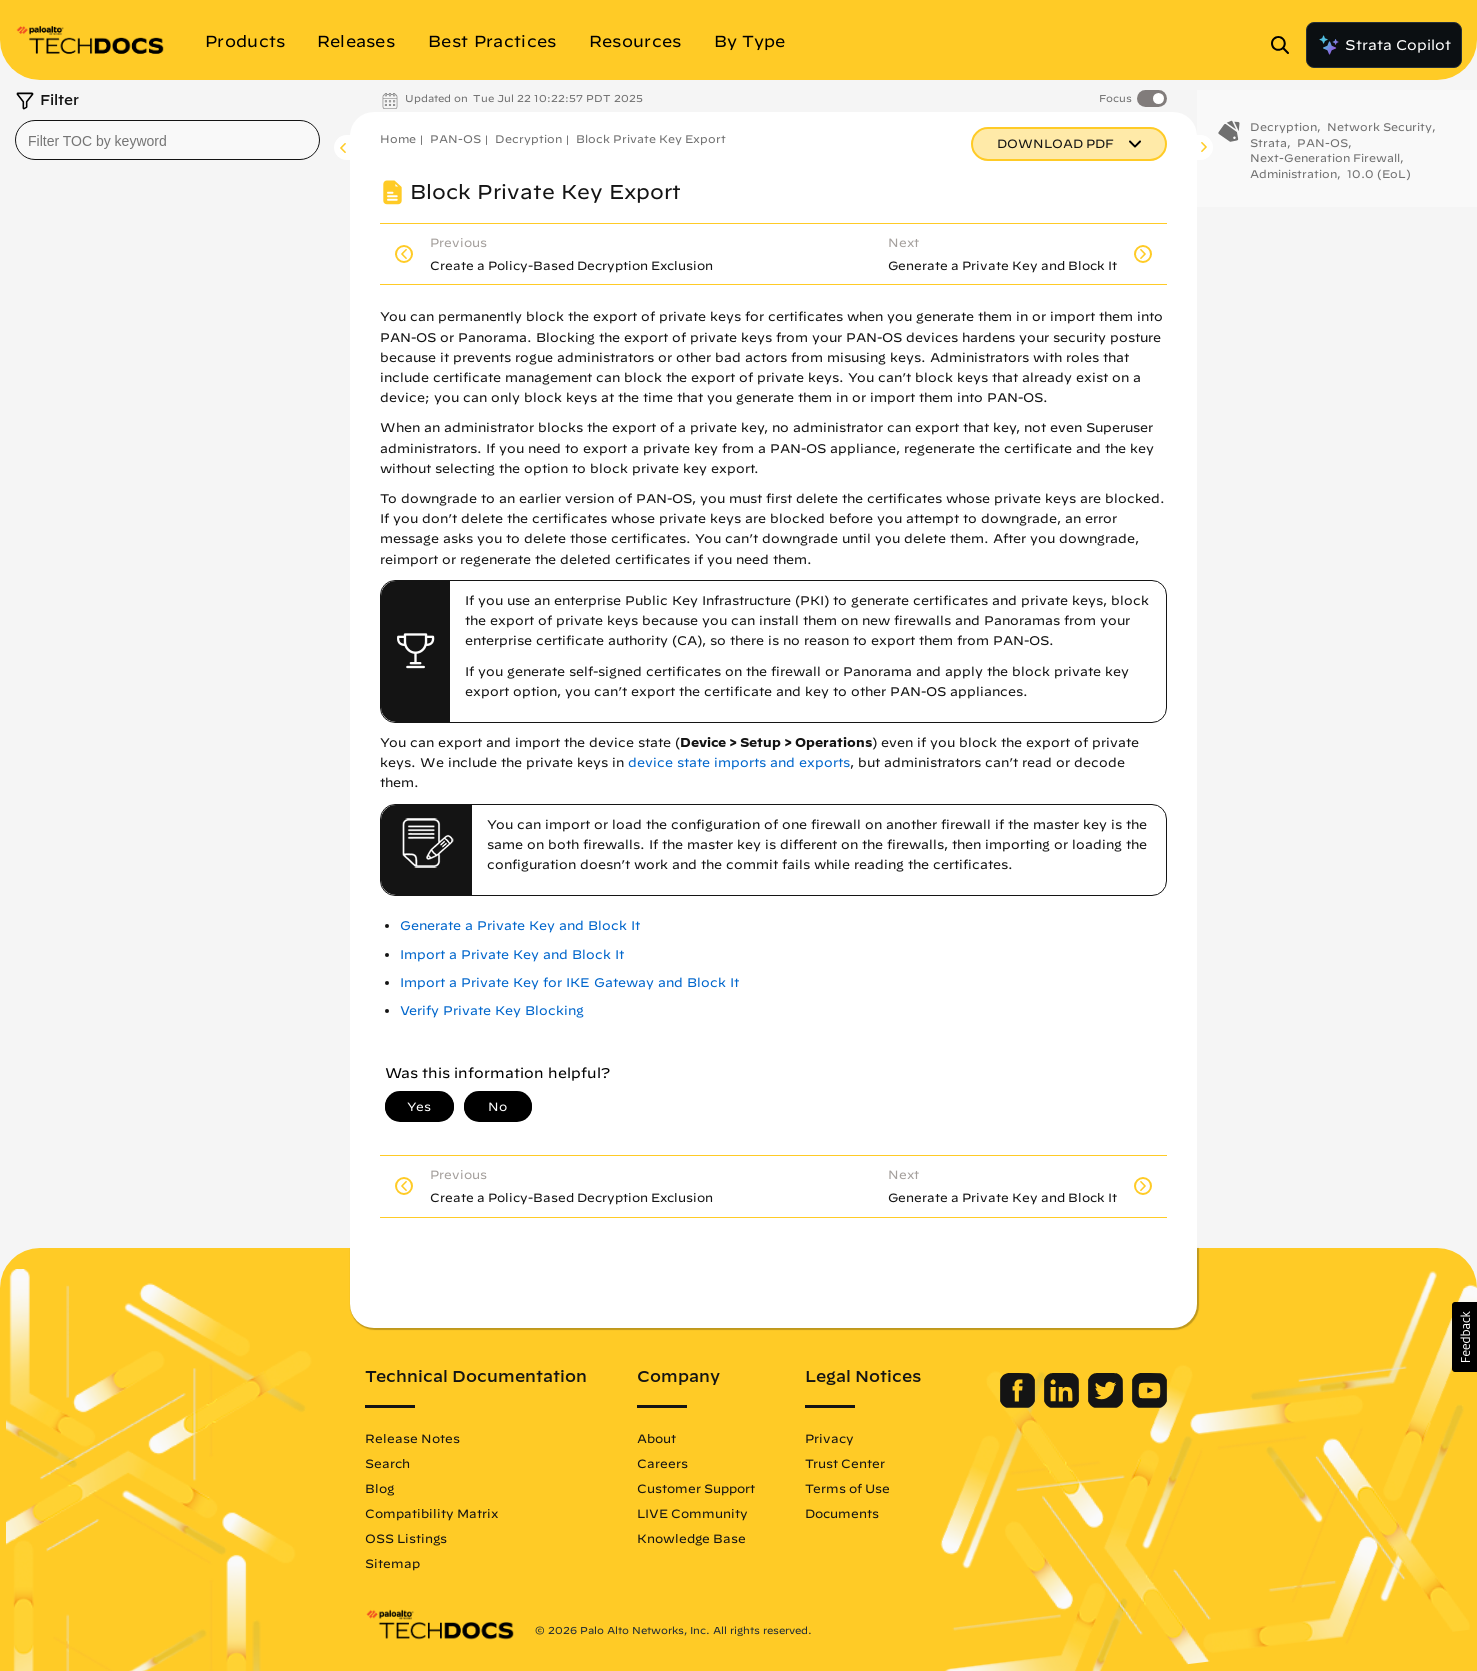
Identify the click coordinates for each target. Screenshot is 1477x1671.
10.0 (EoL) (1379, 184)
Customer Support (696, 1488)
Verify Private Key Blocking (492, 1010)
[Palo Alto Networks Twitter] (1107, 1403)
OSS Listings (406, 1538)
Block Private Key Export (651, 138)
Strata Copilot (1384, 45)
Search (387, 1463)
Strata (1268, 153)
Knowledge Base (691, 1538)
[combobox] (167, 140)
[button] (1464, 1337)
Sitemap (392, 1563)
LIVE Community (692, 1513)
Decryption (528, 138)
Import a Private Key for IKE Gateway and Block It (569, 982)
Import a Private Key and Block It (512, 954)
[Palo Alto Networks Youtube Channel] (1149, 1403)
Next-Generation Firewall (1325, 168)
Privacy (829, 1438)
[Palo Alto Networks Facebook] (1019, 1403)
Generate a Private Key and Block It (520, 925)
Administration (1293, 184)
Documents (842, 1513)
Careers (662, 1463)
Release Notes (412, 1438)
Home (398, 138)
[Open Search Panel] (1286, 45)
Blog (379, 1488)
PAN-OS (455, 138)
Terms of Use (847, 1488)
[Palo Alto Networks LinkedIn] (1063, 1403)
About (656, 1438)
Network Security (1379, 137)
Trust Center (845, 1463)
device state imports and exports (739, 762)
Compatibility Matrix (431, 1513)
